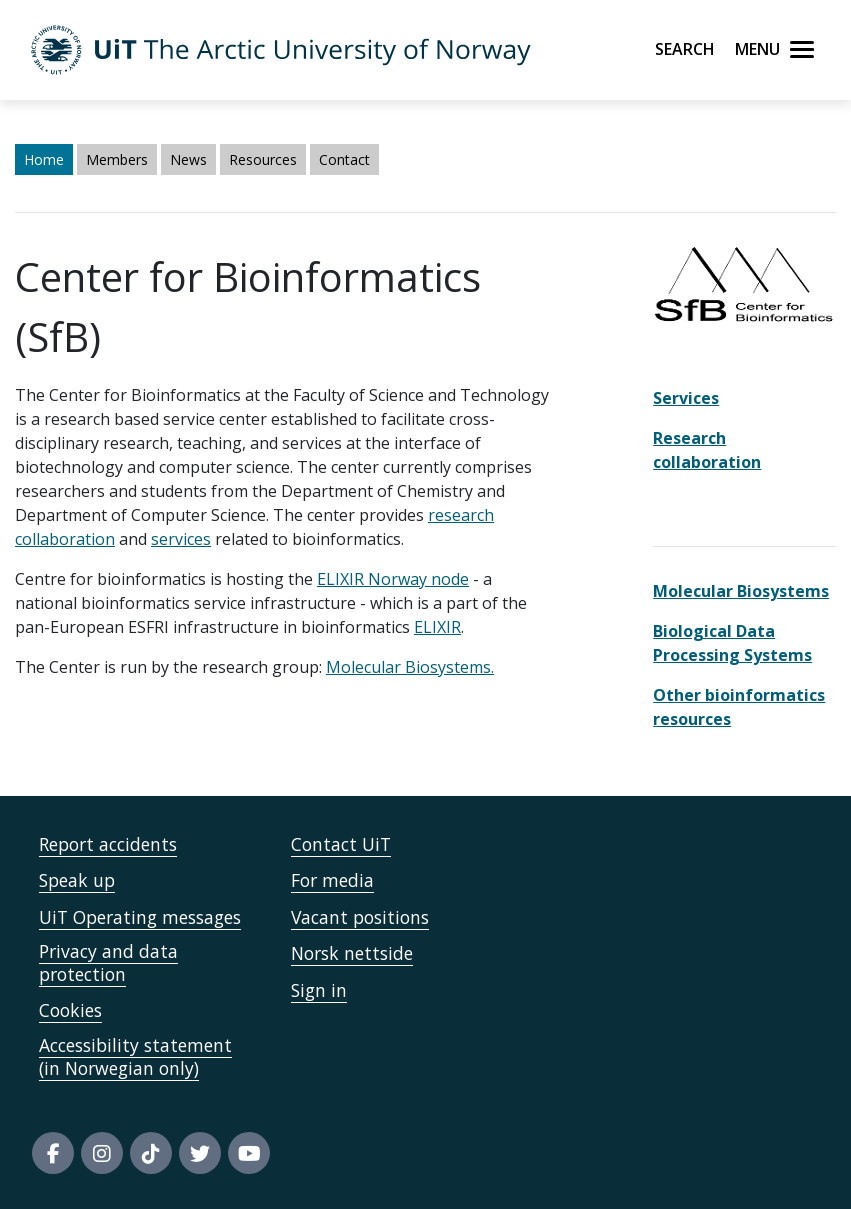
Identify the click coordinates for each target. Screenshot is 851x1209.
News (188, 159)
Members (117, 159)
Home (44, 159)
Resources (263, 159)
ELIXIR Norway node (393, 579)
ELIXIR (437, 627)
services (181, 539)
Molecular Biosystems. (410, 667)
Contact (344, 159)
